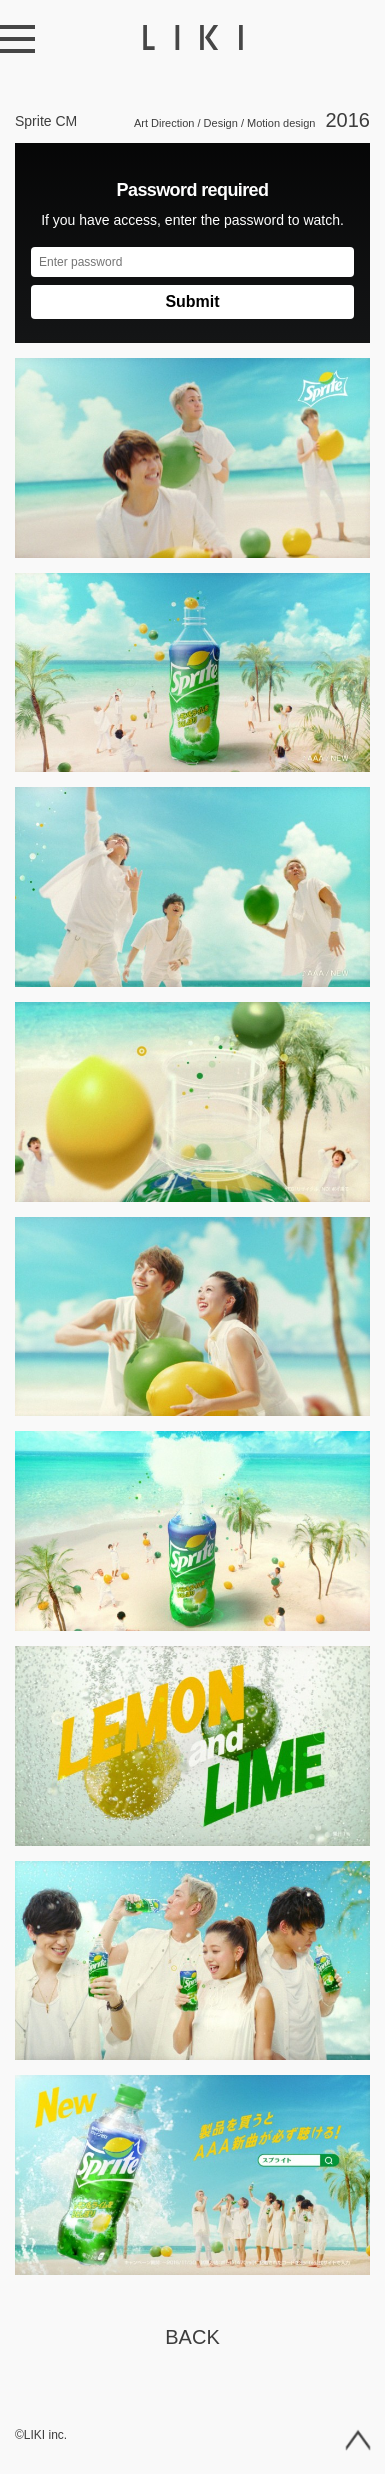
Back (192, 2337)
